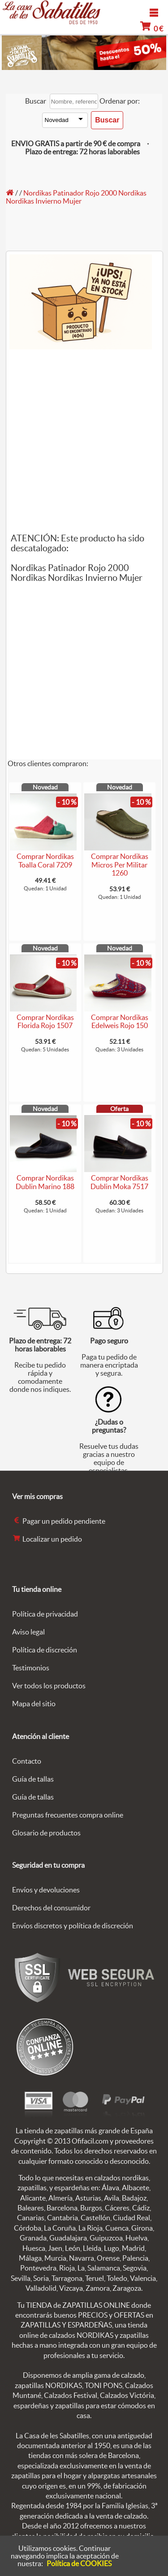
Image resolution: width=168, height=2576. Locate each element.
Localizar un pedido (47, 1539)
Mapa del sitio (34, 1704)
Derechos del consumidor (51, 1908)
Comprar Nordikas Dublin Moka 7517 (119, 1182)
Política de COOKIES (79, 2563)
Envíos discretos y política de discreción (72, 1926)
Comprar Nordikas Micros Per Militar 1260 (119, 864)
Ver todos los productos (49, 1686)
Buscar (35, 101)
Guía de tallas (33, 1779)
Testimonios (30, 1668)
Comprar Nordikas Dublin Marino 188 (45, 1182)
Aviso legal (28, 1632)
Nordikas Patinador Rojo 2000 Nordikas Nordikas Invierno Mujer (76, 197)
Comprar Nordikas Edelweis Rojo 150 (119, 1021)
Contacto (26, 1761)
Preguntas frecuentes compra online (67, 1815)
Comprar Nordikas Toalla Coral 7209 (45, 860)
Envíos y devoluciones (46, 1890)
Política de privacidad (45, 1614)
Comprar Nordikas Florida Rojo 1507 (45, 1021)
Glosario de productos (46, 1833)
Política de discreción (44, 1650)
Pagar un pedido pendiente (58, 1521)
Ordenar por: (119, 101)
